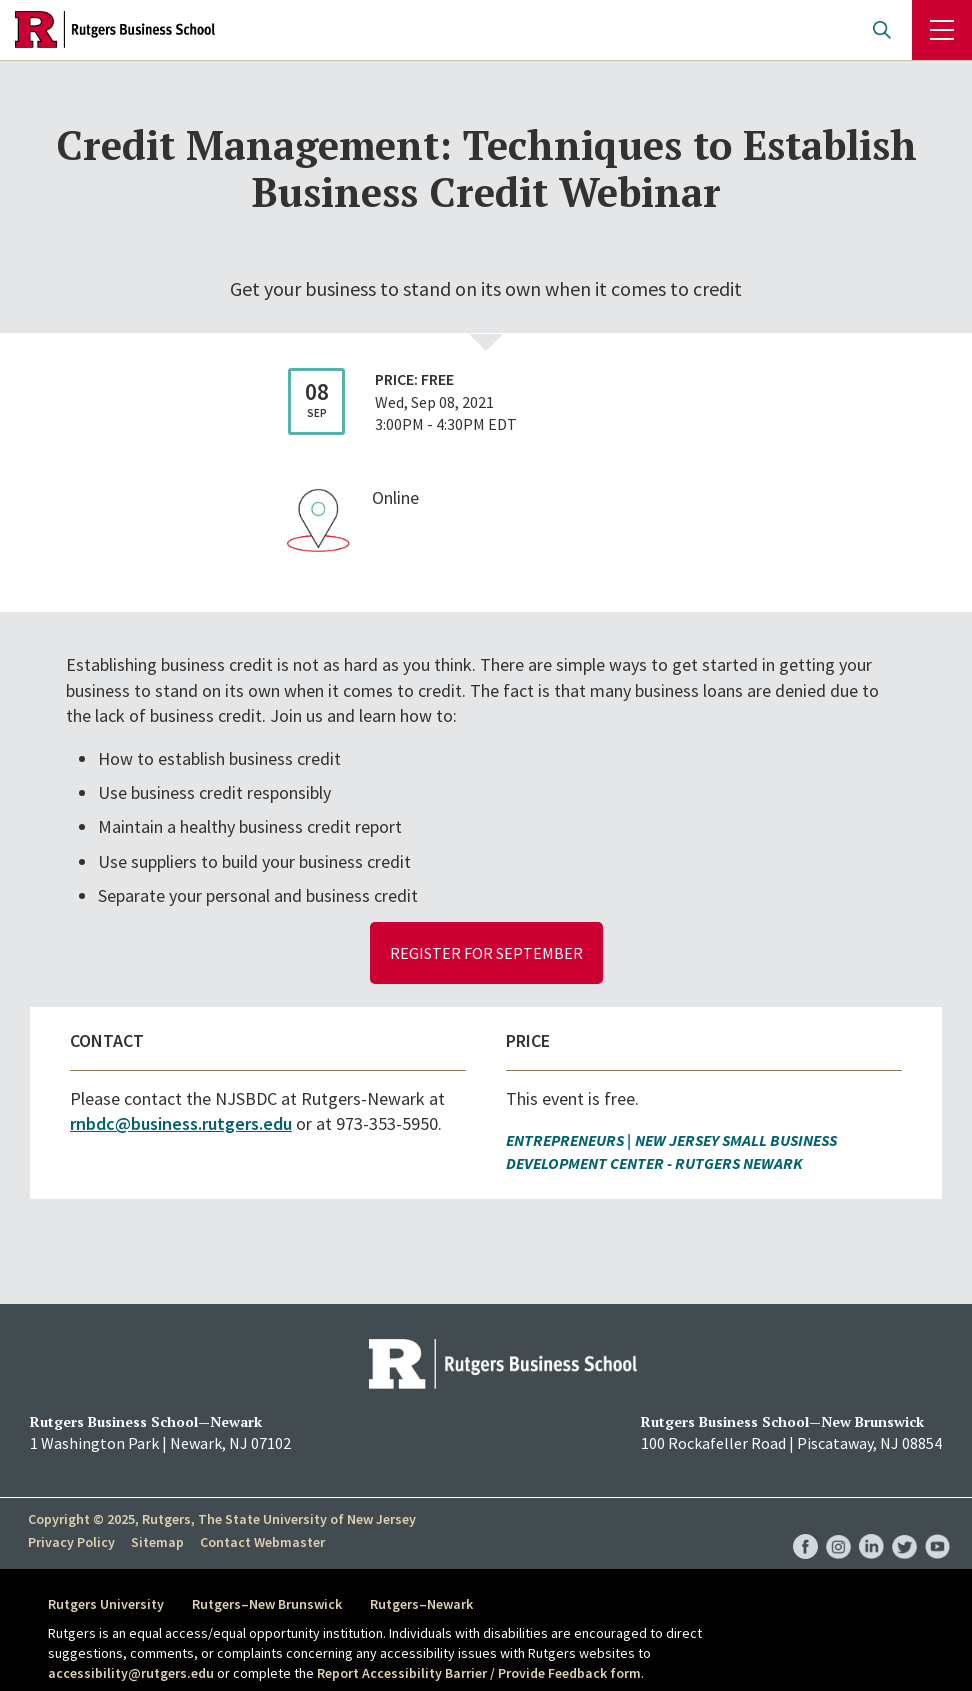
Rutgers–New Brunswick (267, 1604)
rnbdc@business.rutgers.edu (181, 1123)
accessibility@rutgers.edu (131, 1673)
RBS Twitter (904, 1526)
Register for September (486, 953)
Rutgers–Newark (421, 1604)
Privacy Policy (71, 1541)
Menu (942, 30)
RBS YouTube (937, 1526)
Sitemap (157, 1541)
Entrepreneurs (565, 1140)
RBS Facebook (805, 1526)
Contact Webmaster (262, 1541)
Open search (882, 30)
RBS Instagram (838, 1526)
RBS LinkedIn (871, 1526)
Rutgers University (106, 1604)
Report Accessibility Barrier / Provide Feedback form (479, 1673)
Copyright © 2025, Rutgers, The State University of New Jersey (222, 1519)
